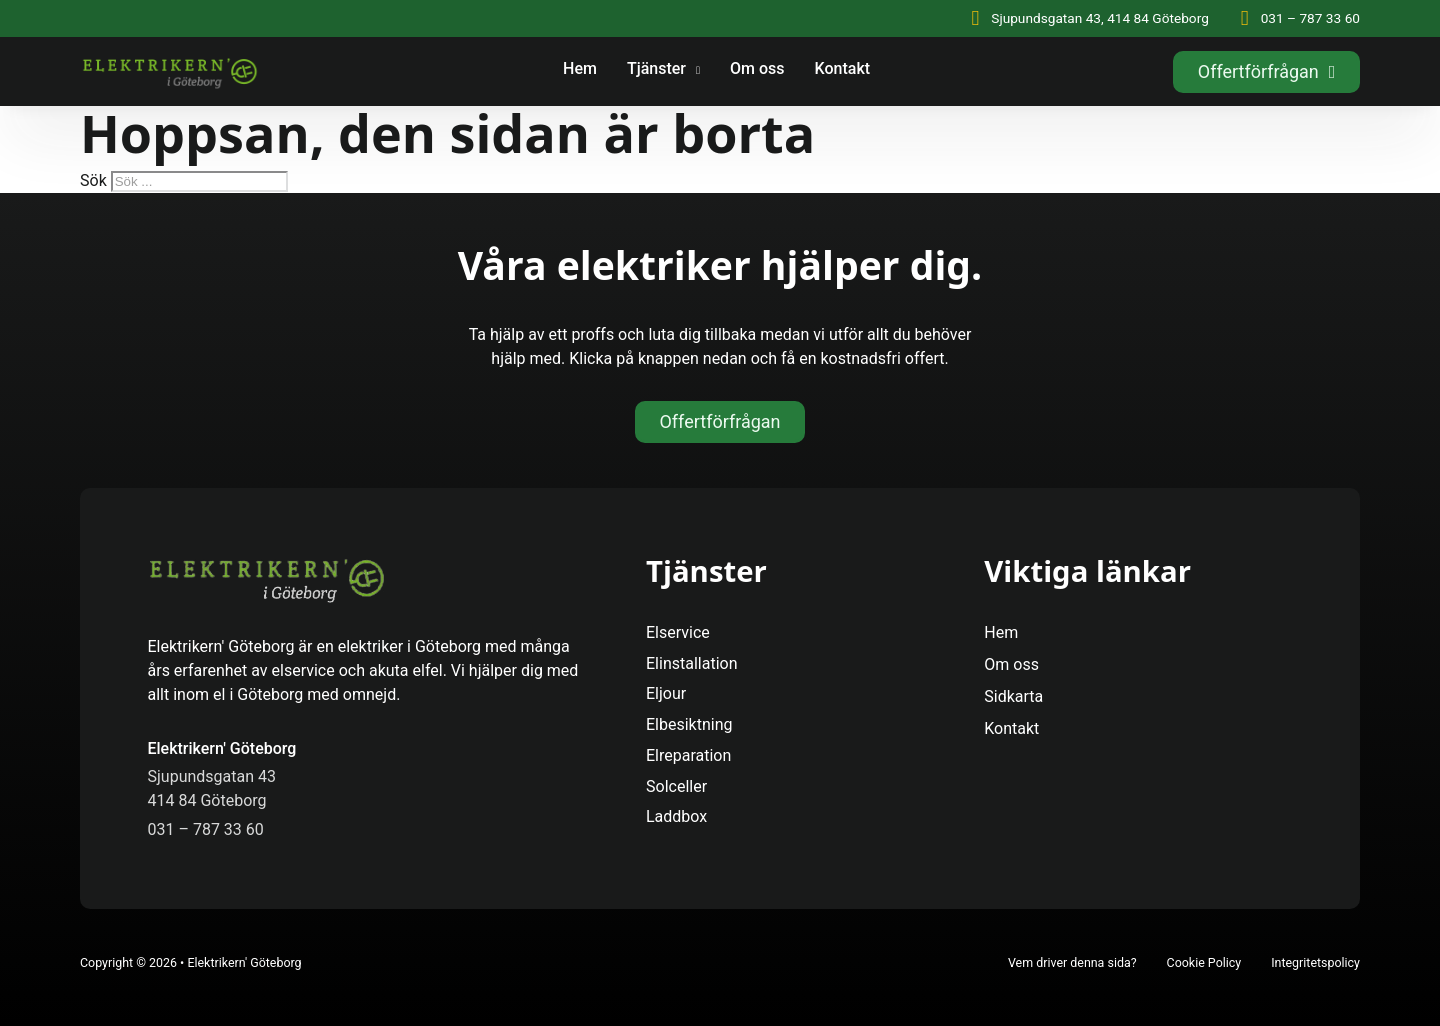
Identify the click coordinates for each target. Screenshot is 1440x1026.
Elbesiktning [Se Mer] (689, 724)
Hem (580, 68)
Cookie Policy (1204, 962)
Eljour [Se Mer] (666, 693)
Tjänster (656, 68)
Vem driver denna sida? (1072, 962)
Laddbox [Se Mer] (676, 816)
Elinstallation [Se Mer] (691, 663)
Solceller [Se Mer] (676, 786)
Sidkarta (1013, 696)
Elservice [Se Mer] (678, 632)
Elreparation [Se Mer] (688, 755)
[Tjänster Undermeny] (698, 72)
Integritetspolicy (1315, 962)
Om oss (757, 68)
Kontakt (843, 68)
